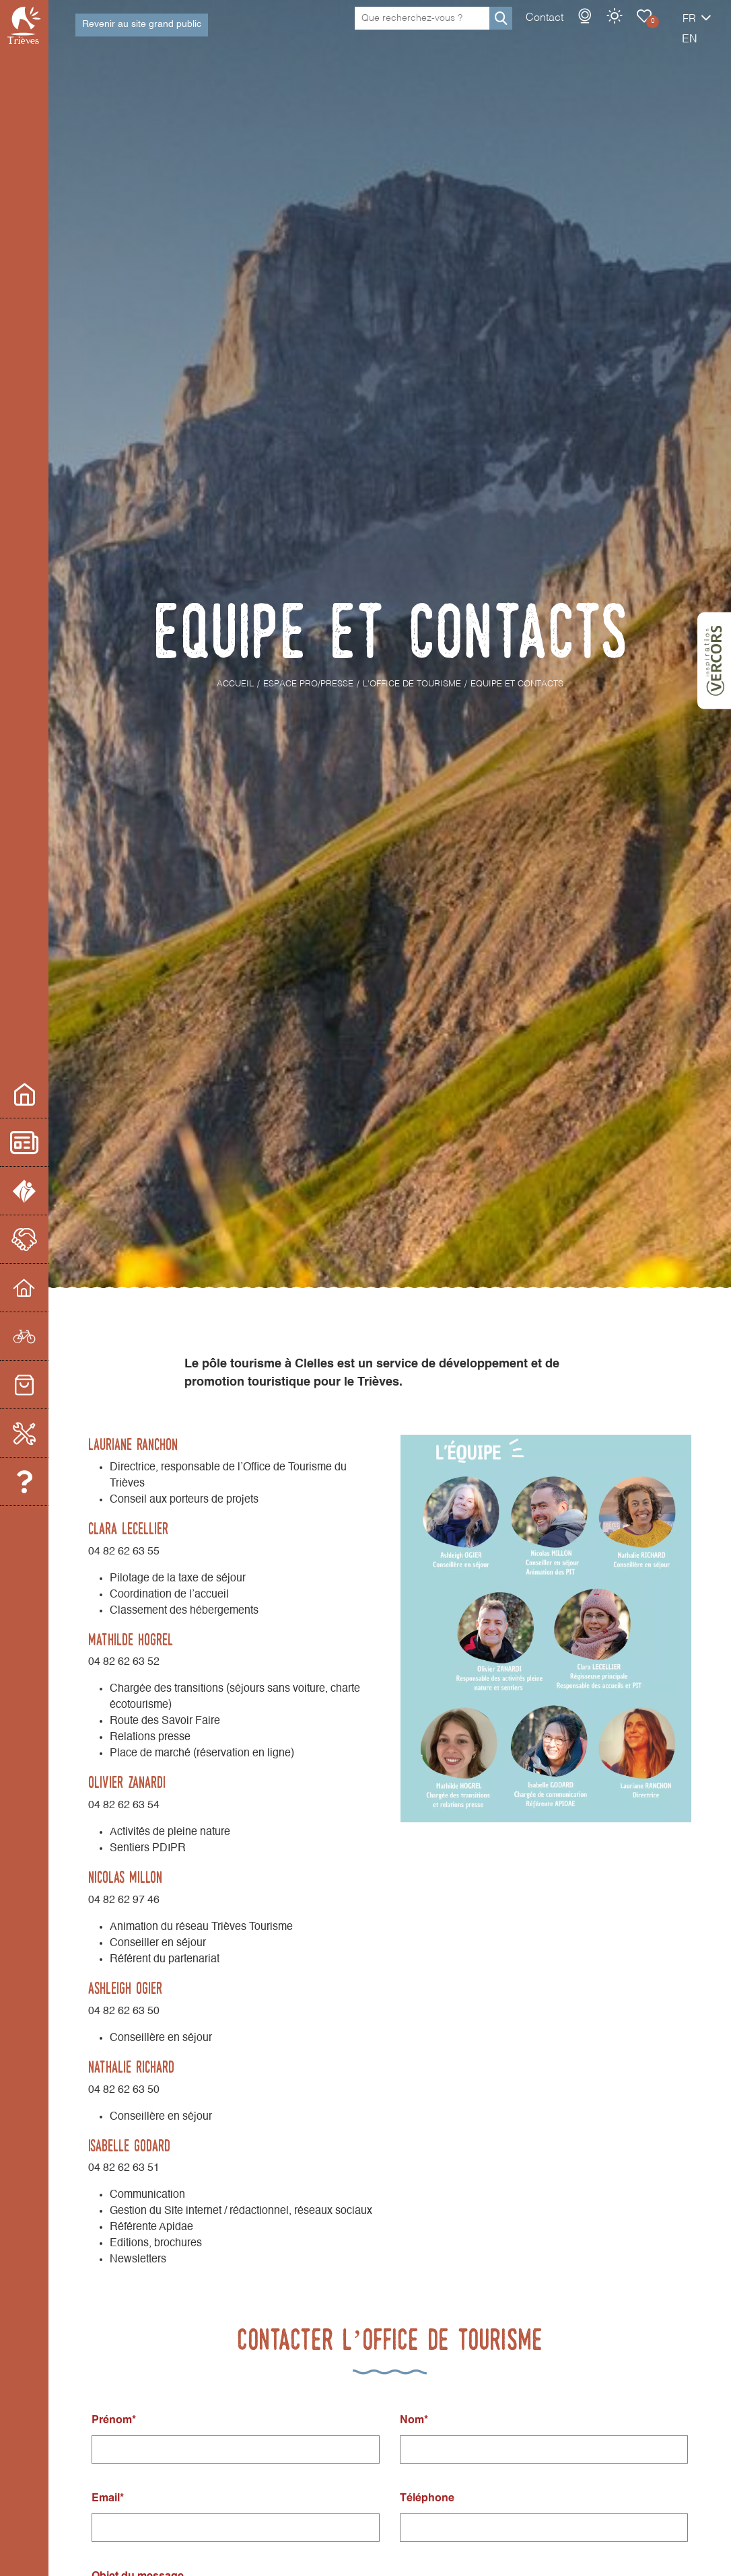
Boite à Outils (46, 1433)
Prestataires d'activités (46, 1336)
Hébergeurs (46, 1287)
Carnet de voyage (597, 30)
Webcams (538, 30)
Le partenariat (46, 1239)
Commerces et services (46, 1384)
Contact (497, 31)
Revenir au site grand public (141, 31)
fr (642, 33)
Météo (567, 30)
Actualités (46, 1142)
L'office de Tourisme (46, 1190)
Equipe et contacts (46, 1481)
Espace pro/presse (46, 1093)
